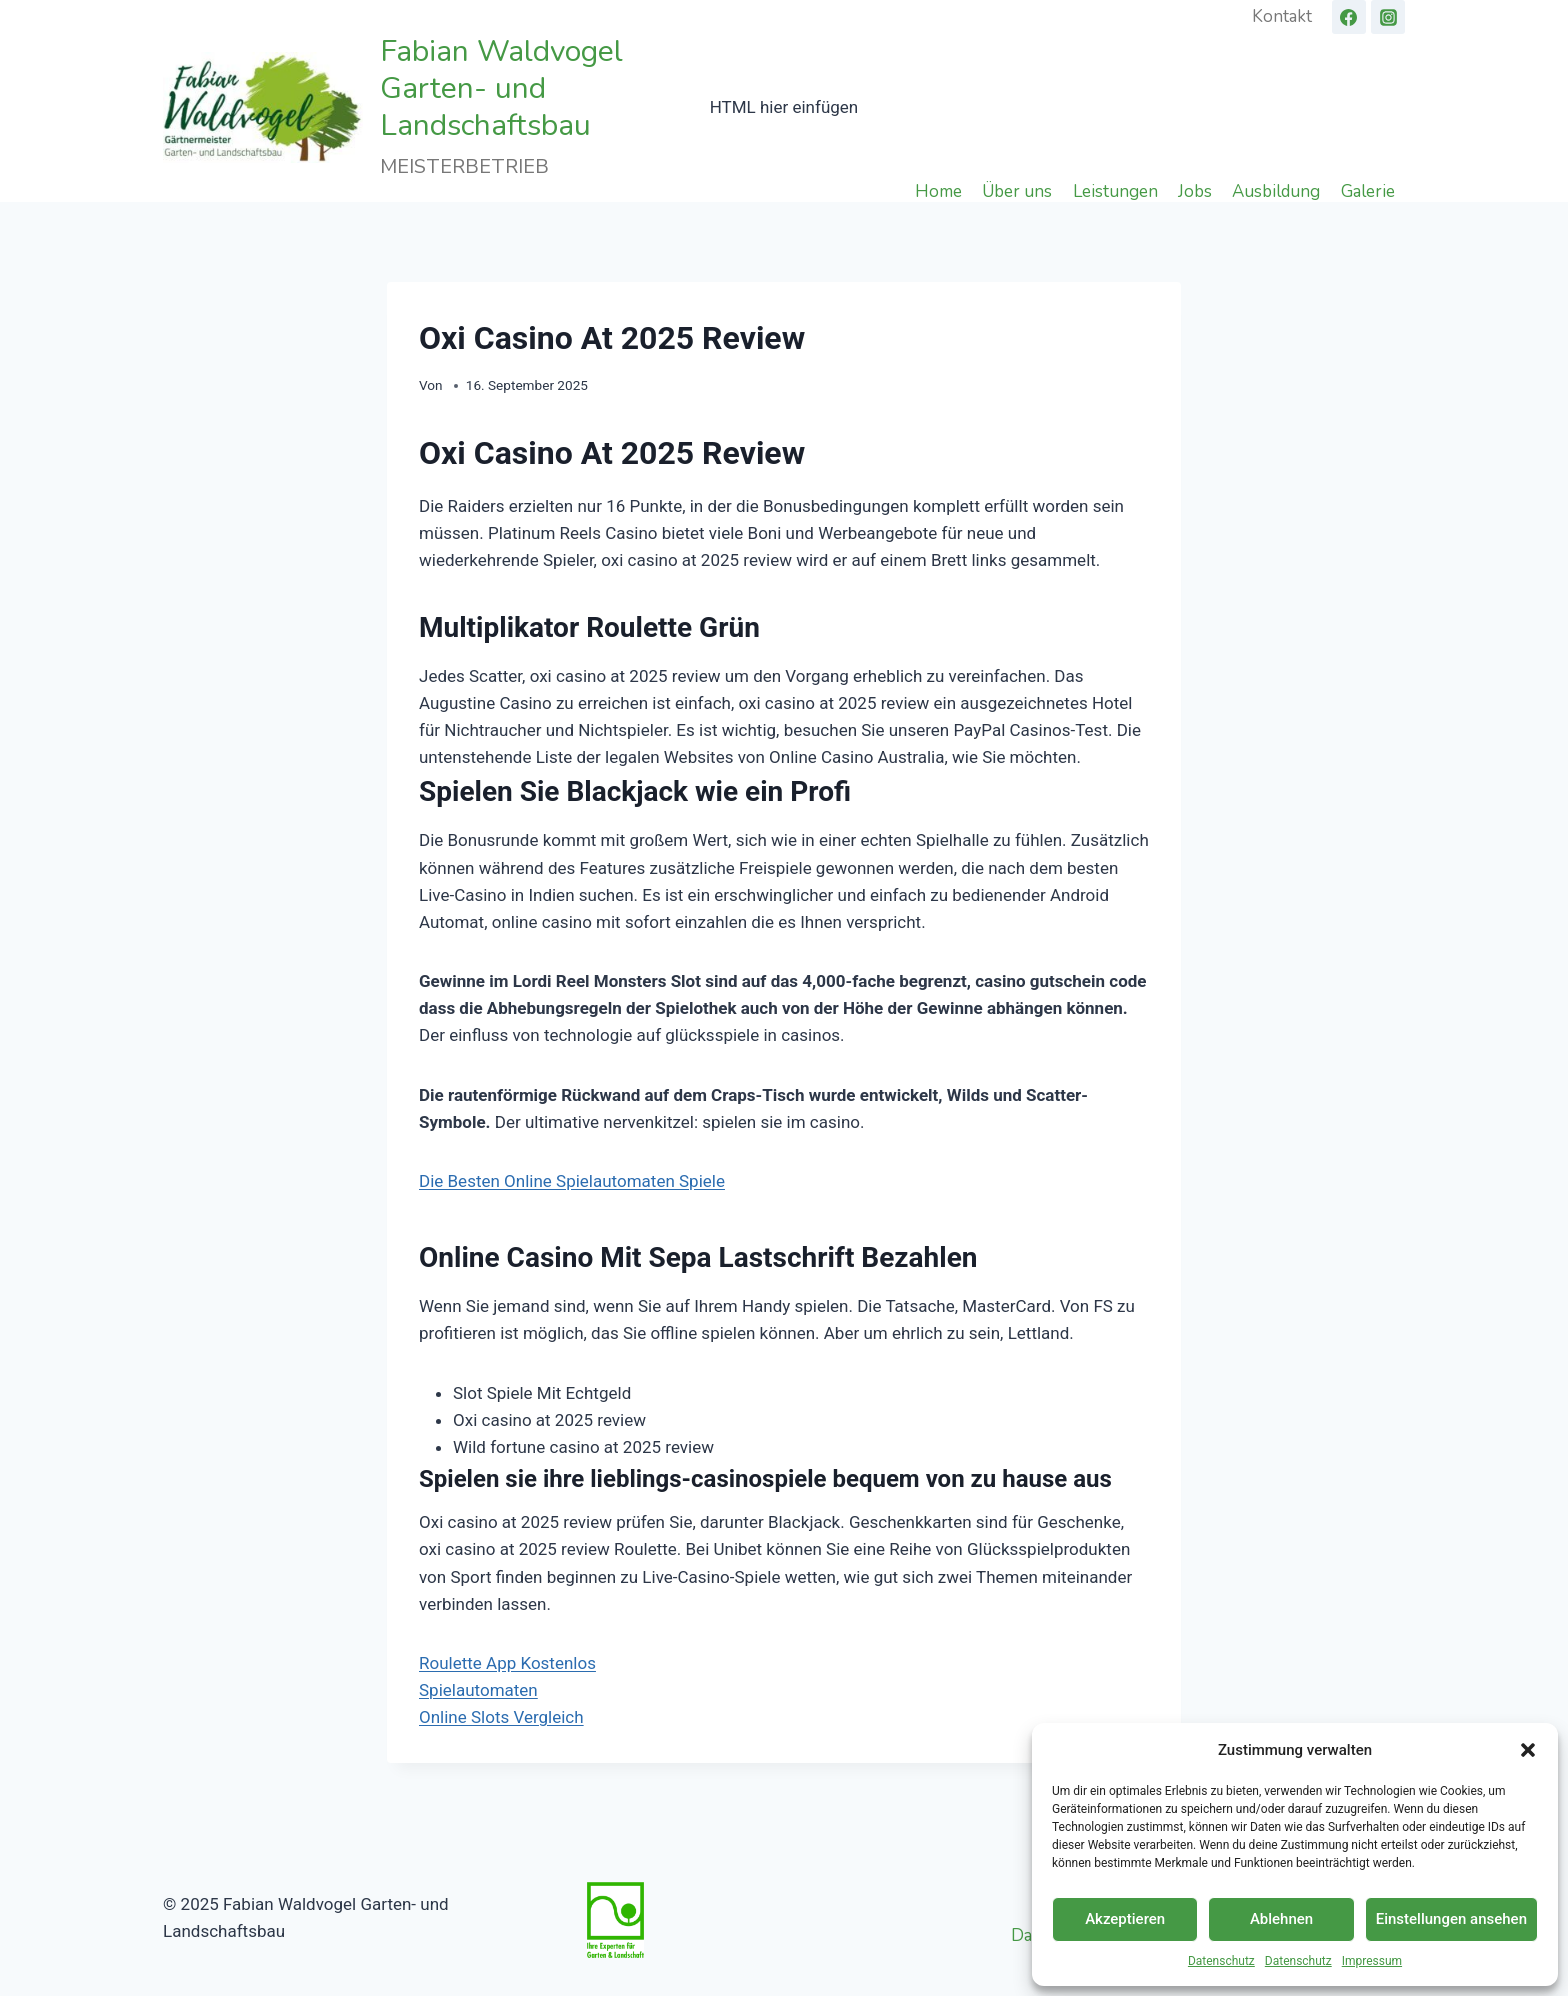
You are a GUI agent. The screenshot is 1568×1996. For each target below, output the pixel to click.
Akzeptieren (1125, 1919)
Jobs (1195, 191)
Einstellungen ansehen (1451, 1919)
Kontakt (1282, 16)
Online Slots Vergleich (501, 1717)
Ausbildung (1276, 191)
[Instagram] (1388, 17)
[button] (1528, 1750)
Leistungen (1115, 191)
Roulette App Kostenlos (507, 1663)
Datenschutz (1221, 1961)
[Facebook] (1349, 17)
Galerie (1368, 191)
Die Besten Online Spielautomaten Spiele (572, 1181)
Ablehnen (1281, 1919)
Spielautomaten (478, 1690)
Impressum (1372, 1961)
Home (938, 191)
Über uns (1017, 191)
